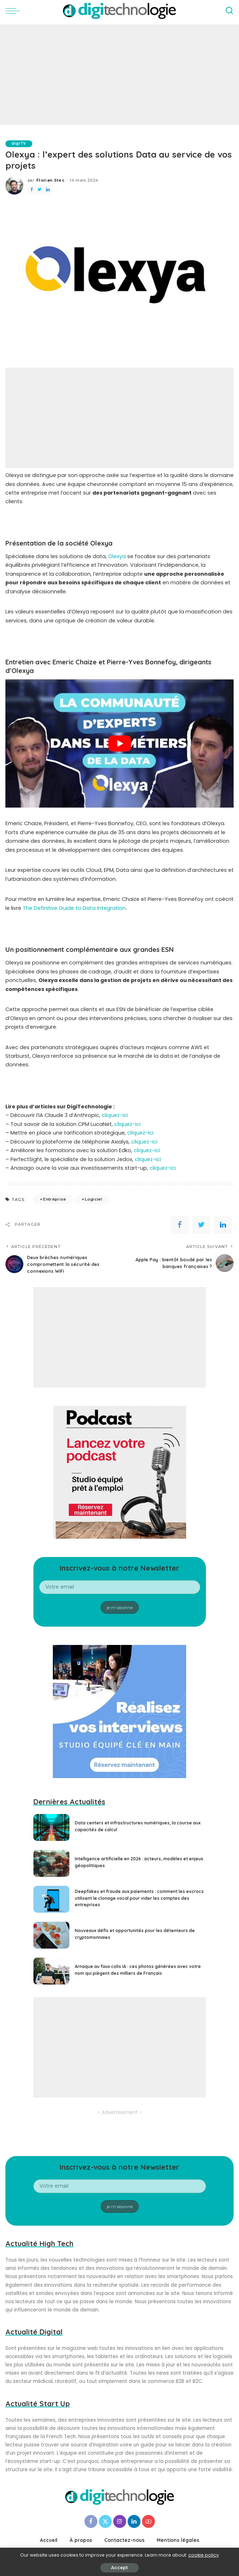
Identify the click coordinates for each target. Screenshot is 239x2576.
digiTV (20, 143)
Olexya (117, 556)
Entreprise (54, 1199)
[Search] (229, 11)
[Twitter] (105, 2521)
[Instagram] (119, 2521)
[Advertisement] (119, 74)
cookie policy (203, 2555)
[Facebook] (90, 2521)
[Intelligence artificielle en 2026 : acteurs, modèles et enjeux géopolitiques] (51, 1863)
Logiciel (93, 1199)
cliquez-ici (115, 1115)
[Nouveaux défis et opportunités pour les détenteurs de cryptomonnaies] (51, 1934)
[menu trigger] (14, 11)
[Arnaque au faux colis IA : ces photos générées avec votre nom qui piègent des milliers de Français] (51, 1970)
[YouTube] (148, 2521)
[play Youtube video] (119, 743)
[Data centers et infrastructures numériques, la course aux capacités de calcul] (51, 1827)
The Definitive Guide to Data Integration (74, 908)
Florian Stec (50, 180)
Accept (119, 2567)
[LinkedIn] (134, 2521)
